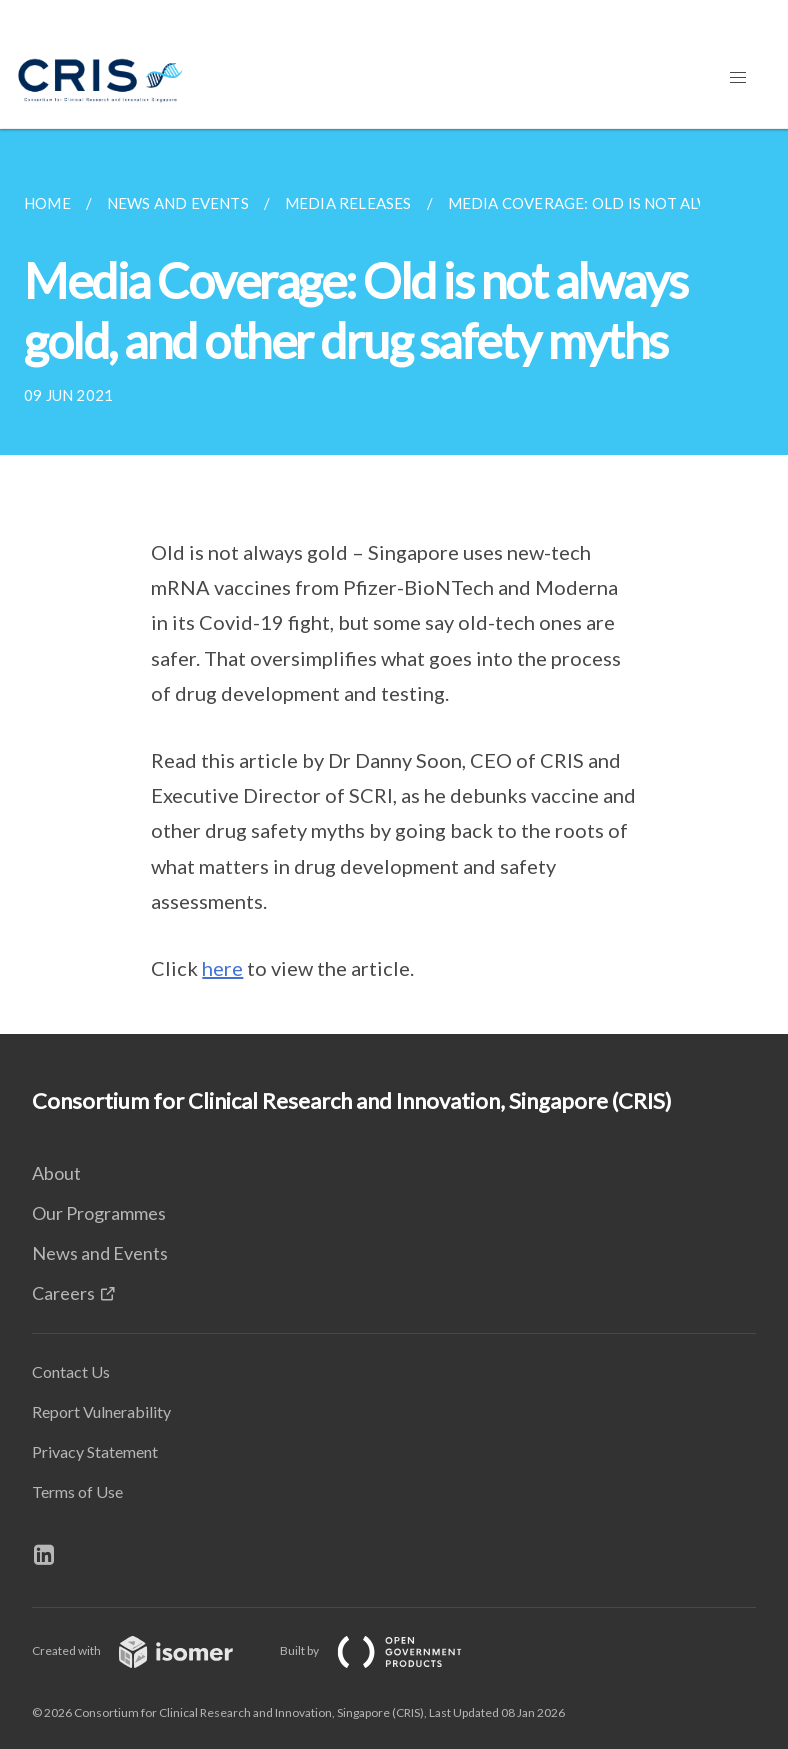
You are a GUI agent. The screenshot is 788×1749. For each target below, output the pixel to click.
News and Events (100, 1253)
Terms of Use (77, 1491)
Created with (148, 1650)
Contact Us (71, 1371)
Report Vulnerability (101, 1411)
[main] (394, 581)
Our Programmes (99, 1213)
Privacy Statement (95, 1451)
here (222, 968)
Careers (63, 1293)
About (56, 1173)
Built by (387, 1650)
